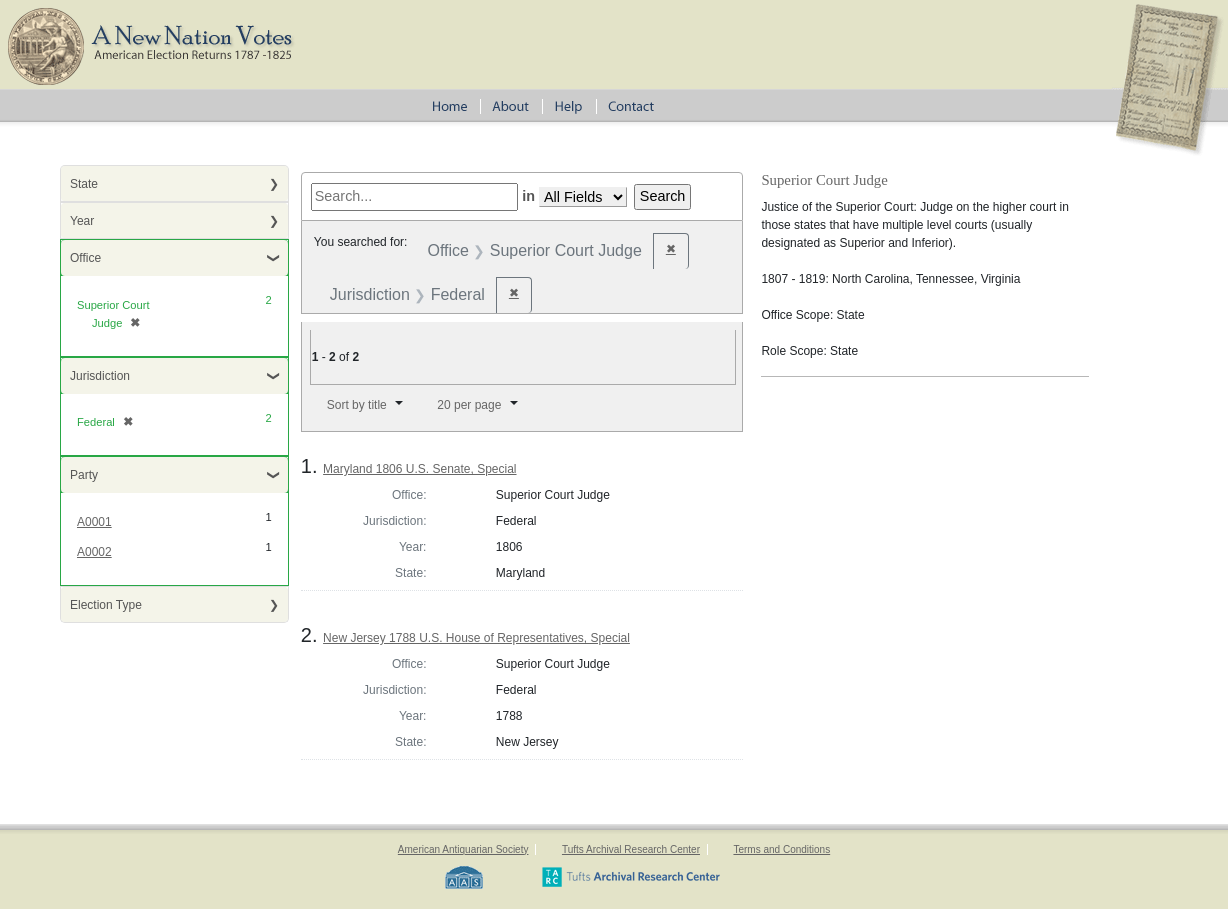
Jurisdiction (100, 376)
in (528, 196)
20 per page (469, 405)
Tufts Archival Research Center (631, 849)
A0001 (94, 522)
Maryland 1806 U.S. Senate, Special (419, 469)
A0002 (94, 552)
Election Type (106, 605)
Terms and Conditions (781, 849)
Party (84, 475)
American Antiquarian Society (463, 849)
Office (85, 258)
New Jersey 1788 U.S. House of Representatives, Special (476, 638)
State (84, 184)
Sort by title (357, 405)
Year (82, 221)
